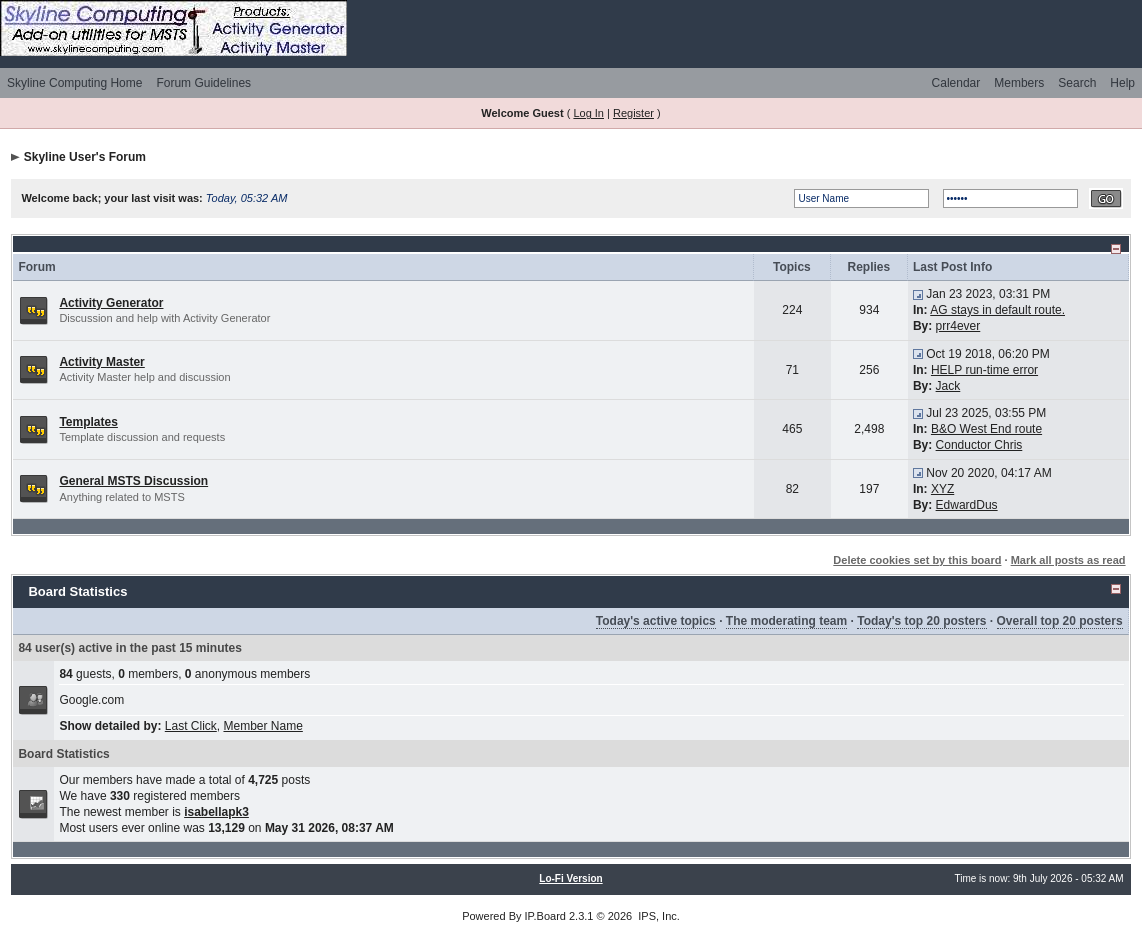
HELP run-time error (984, 370)
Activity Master (101, 362)
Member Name (262, 726)
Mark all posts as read (1068, 560)
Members (1019, 83)
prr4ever (958, 326)
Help (1122, 83)
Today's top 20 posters (921, 621)
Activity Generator (111, 303)
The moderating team (786, 621)
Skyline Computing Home (74, 83)
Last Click (191, 726)
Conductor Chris (979, 445)
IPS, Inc (657, 916)
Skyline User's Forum (85, 157)
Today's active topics (656, 621)
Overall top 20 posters (1060, 621)
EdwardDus (967, 505)
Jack (948, 386)
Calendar (956, 83)
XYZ (942, 489)
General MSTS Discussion (133, 481)
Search (1077, 83)
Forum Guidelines (203, 83)
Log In (588, 113)
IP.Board (545, 916)
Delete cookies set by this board (917, 560)
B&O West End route (986, 429)
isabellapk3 (216, 812)
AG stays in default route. (997, 310)
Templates (88, 422)
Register (633, 113)
